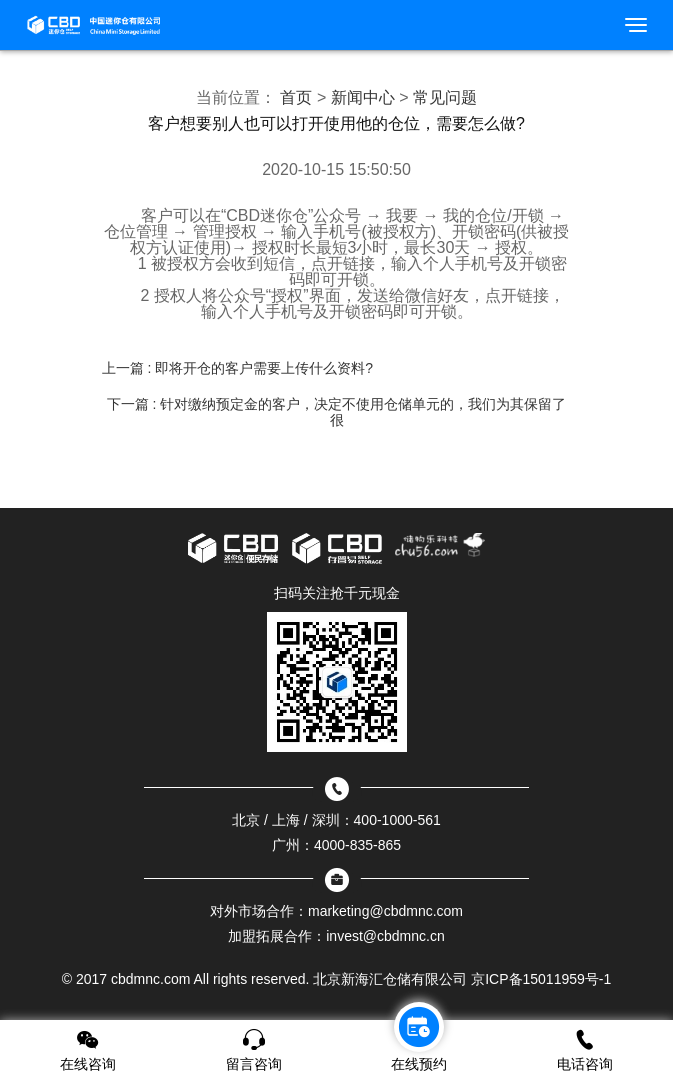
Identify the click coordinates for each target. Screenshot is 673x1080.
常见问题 (445, 97)
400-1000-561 (397, 820)
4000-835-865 (357, 845)
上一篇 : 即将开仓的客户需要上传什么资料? (237, 368)
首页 (296, 97)
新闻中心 (363, 97)
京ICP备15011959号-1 (541, 979)
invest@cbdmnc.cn (385, 936)
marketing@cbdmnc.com (385, 911)
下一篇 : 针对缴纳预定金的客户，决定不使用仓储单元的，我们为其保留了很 (337, 412)
